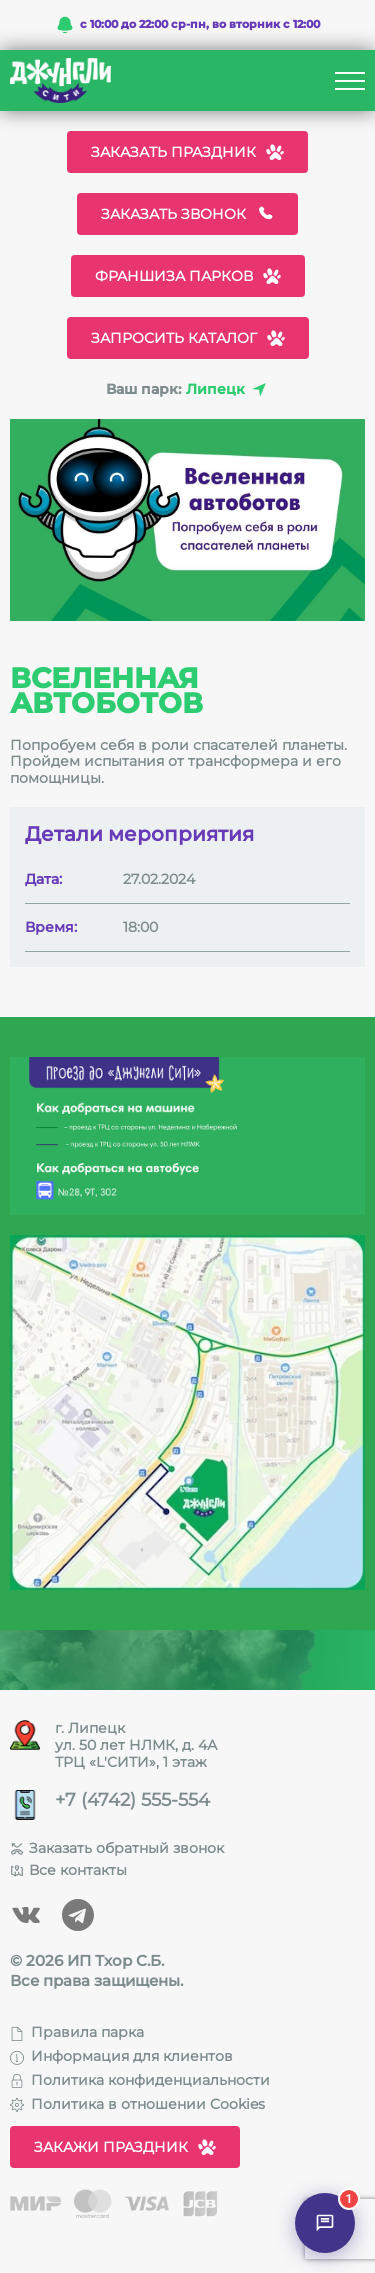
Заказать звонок (187, 214)
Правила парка (77, 2032)
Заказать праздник (187, 152)
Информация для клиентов (121, 2056)
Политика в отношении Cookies (137, 2104)
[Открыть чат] (325, 2223)
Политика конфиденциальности (140, 2080)
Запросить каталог (188, 338)
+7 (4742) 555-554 (132, 1800)
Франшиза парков (188, 276)
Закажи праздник (125, 2147)
